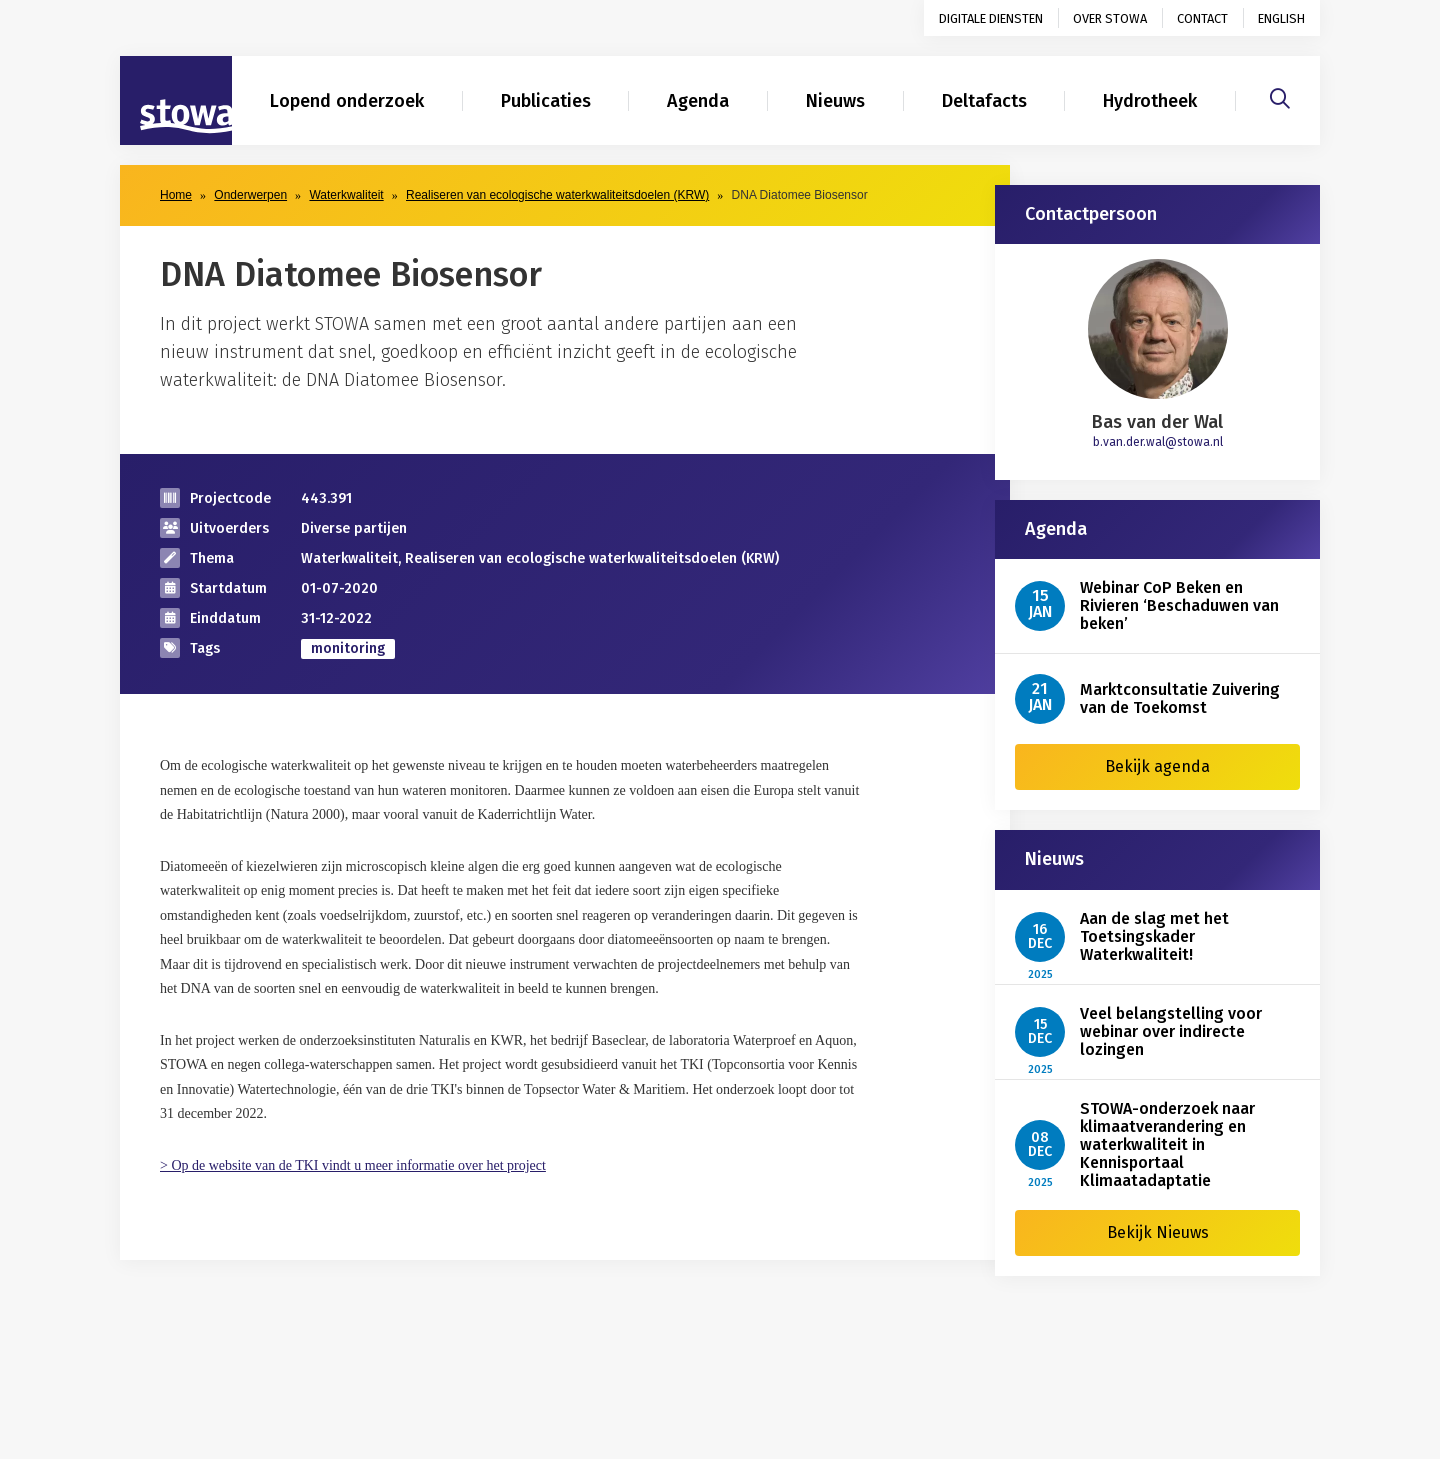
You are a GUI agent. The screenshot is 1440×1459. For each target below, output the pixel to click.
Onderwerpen (250, 195)
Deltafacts (984, 101)
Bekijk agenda (1157, 766)
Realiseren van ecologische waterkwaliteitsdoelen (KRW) (557, 195)
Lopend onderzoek (347, 101)
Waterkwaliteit (346, 195)
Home (176, 195)
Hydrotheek (1150, 101)
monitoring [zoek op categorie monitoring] (348, 648)
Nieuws (835, 101)
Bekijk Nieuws (1158, 1232)
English (1281, 18)
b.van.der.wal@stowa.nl (1158, 442)
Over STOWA (1110, 18)
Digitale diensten (991, 18)
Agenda (698, 101)
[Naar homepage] (176, 101)
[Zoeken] (1280, 96)
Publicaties (546, 101)
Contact (1202, 18)
